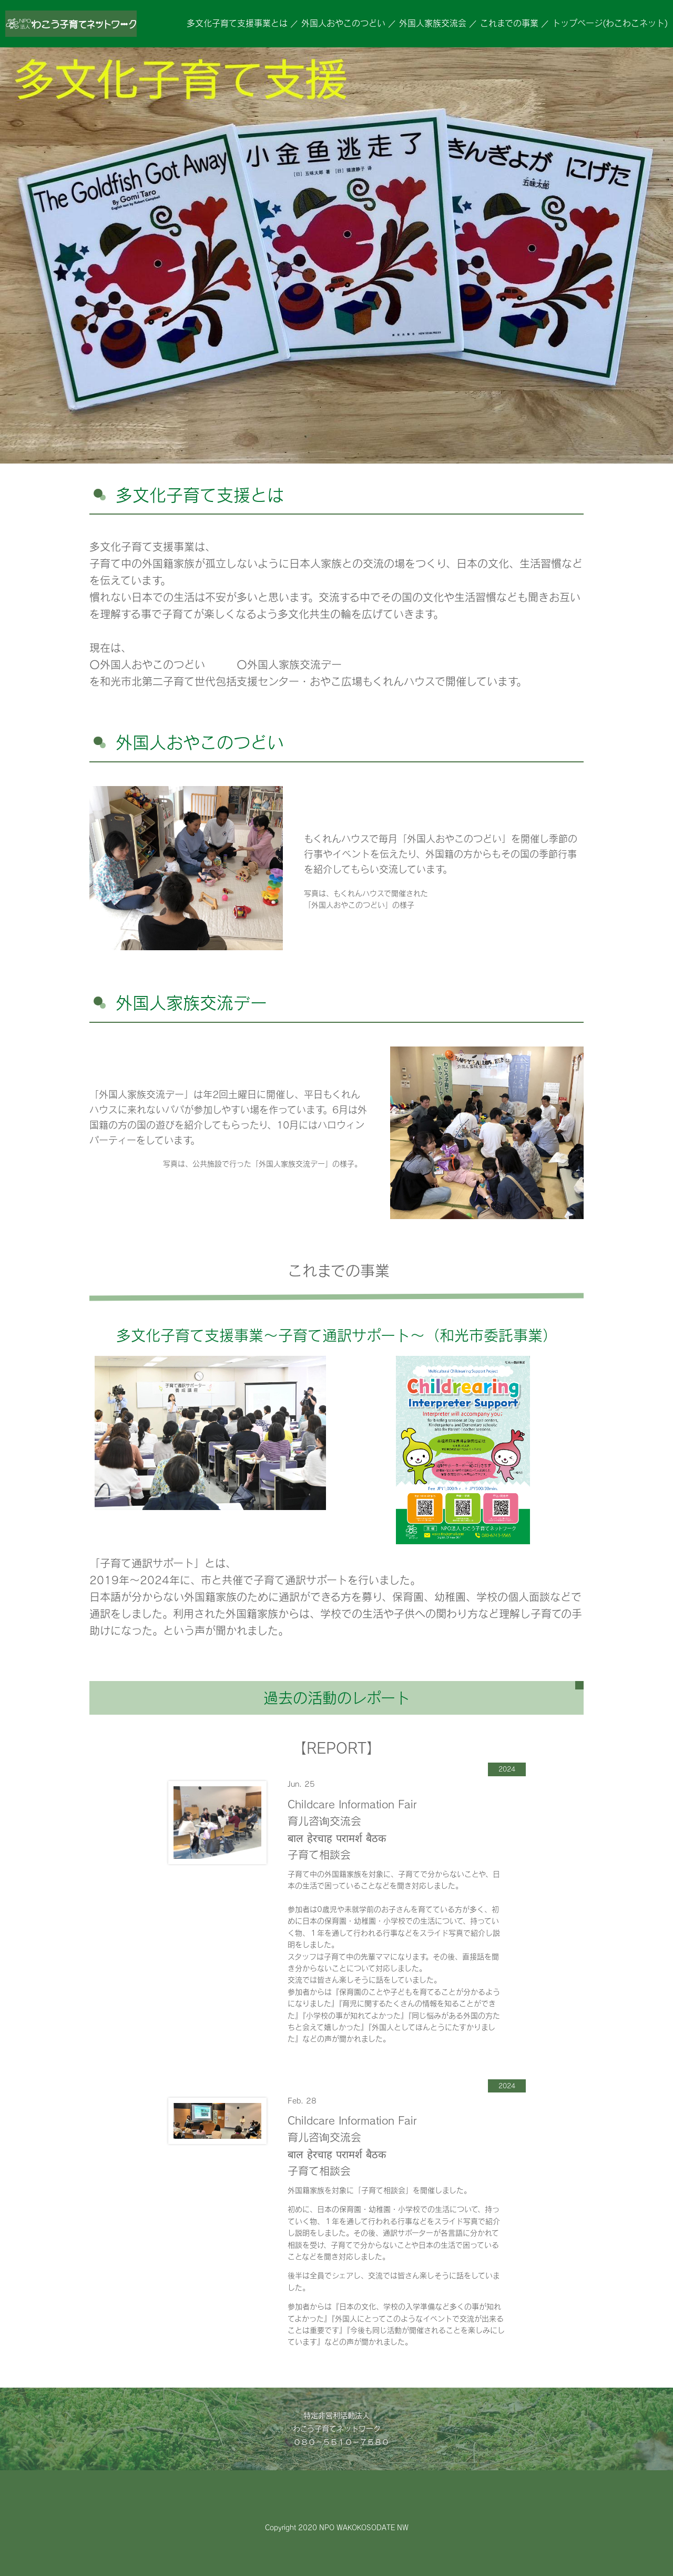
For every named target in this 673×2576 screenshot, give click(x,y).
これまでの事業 (509, 23)
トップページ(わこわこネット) (610, 23)
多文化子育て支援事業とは (237, 23)
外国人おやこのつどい (343, 23)
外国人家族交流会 (432, 23)
